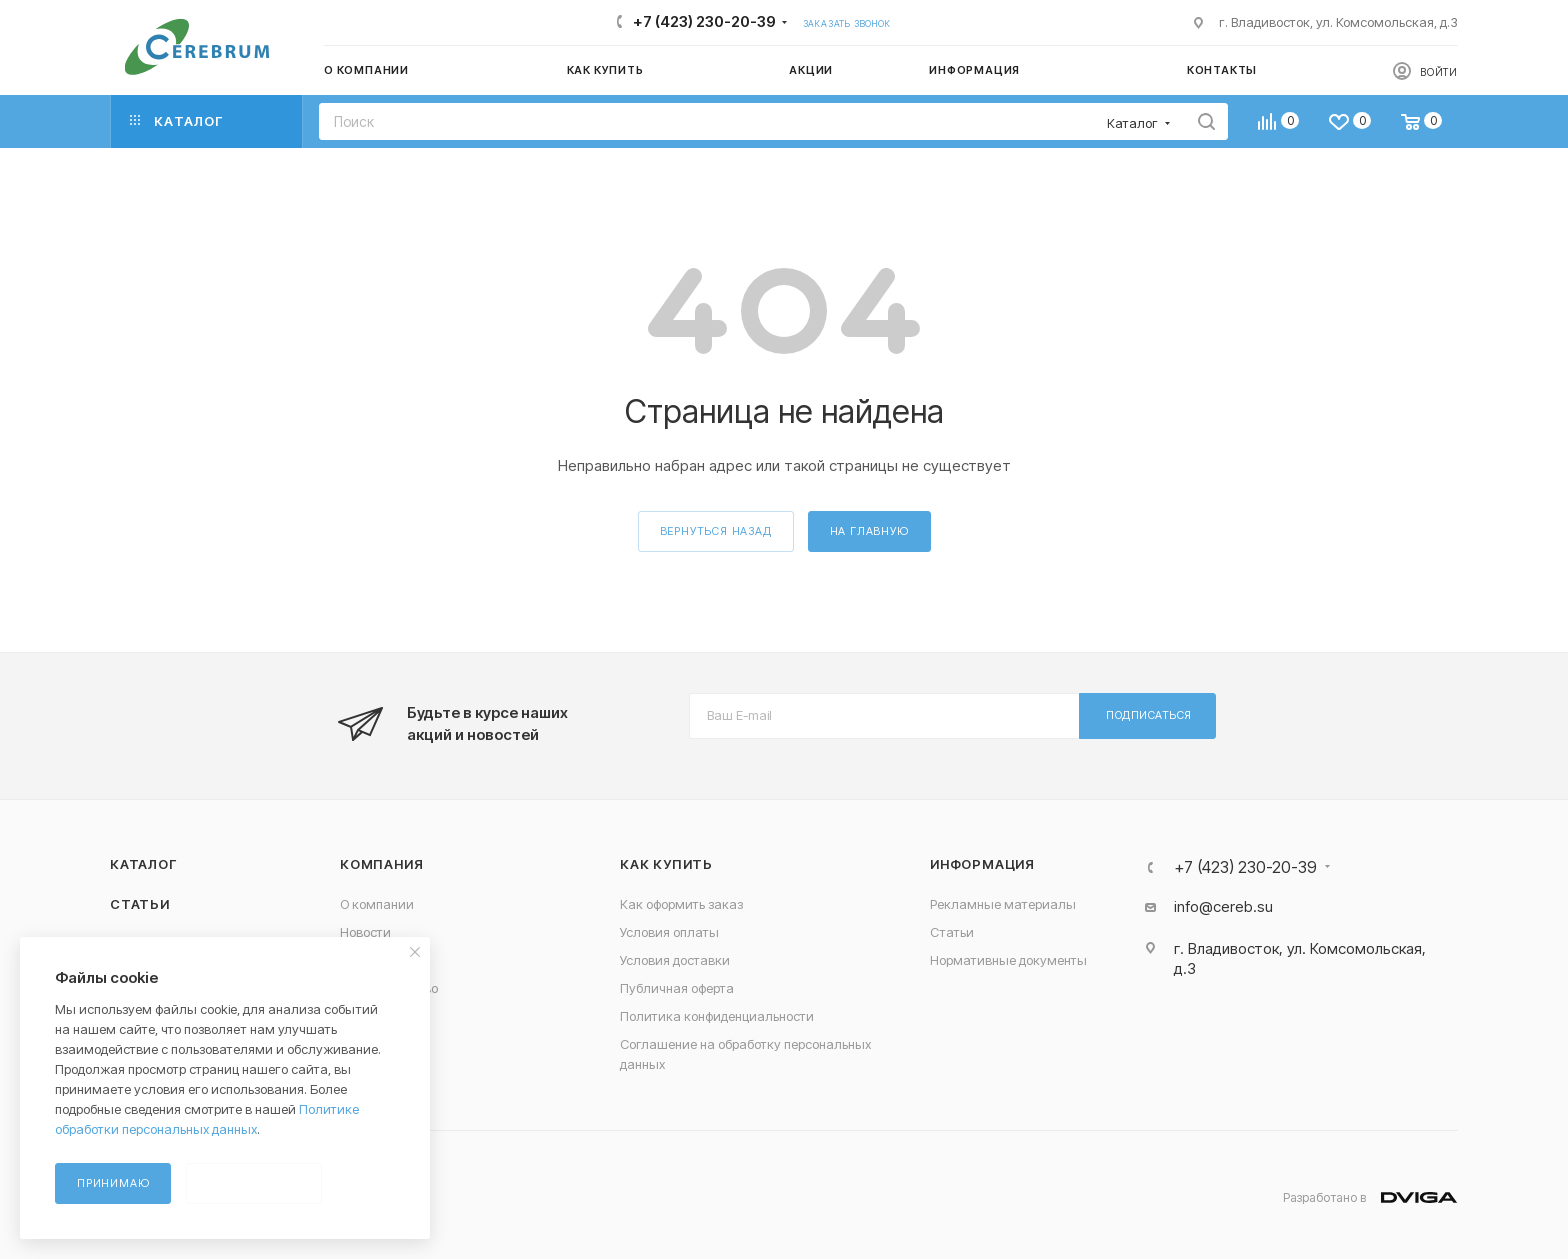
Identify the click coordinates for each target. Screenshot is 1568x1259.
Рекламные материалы (1003, 904)
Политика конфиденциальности (717, 1016)
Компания (381, 864)
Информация (982, 864)
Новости (365, 932)
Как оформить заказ (681, 904)
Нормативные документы (1008, 960)
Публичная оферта (677, 988)
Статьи (140, 904)
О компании (377, 904)
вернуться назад (716, 531)
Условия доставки (675, 960)
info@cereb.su (1223, 906)
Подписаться (1149, 715)
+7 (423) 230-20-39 (704, 21)
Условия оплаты (669, 932)
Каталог (143, 864)
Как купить (666, 864)
